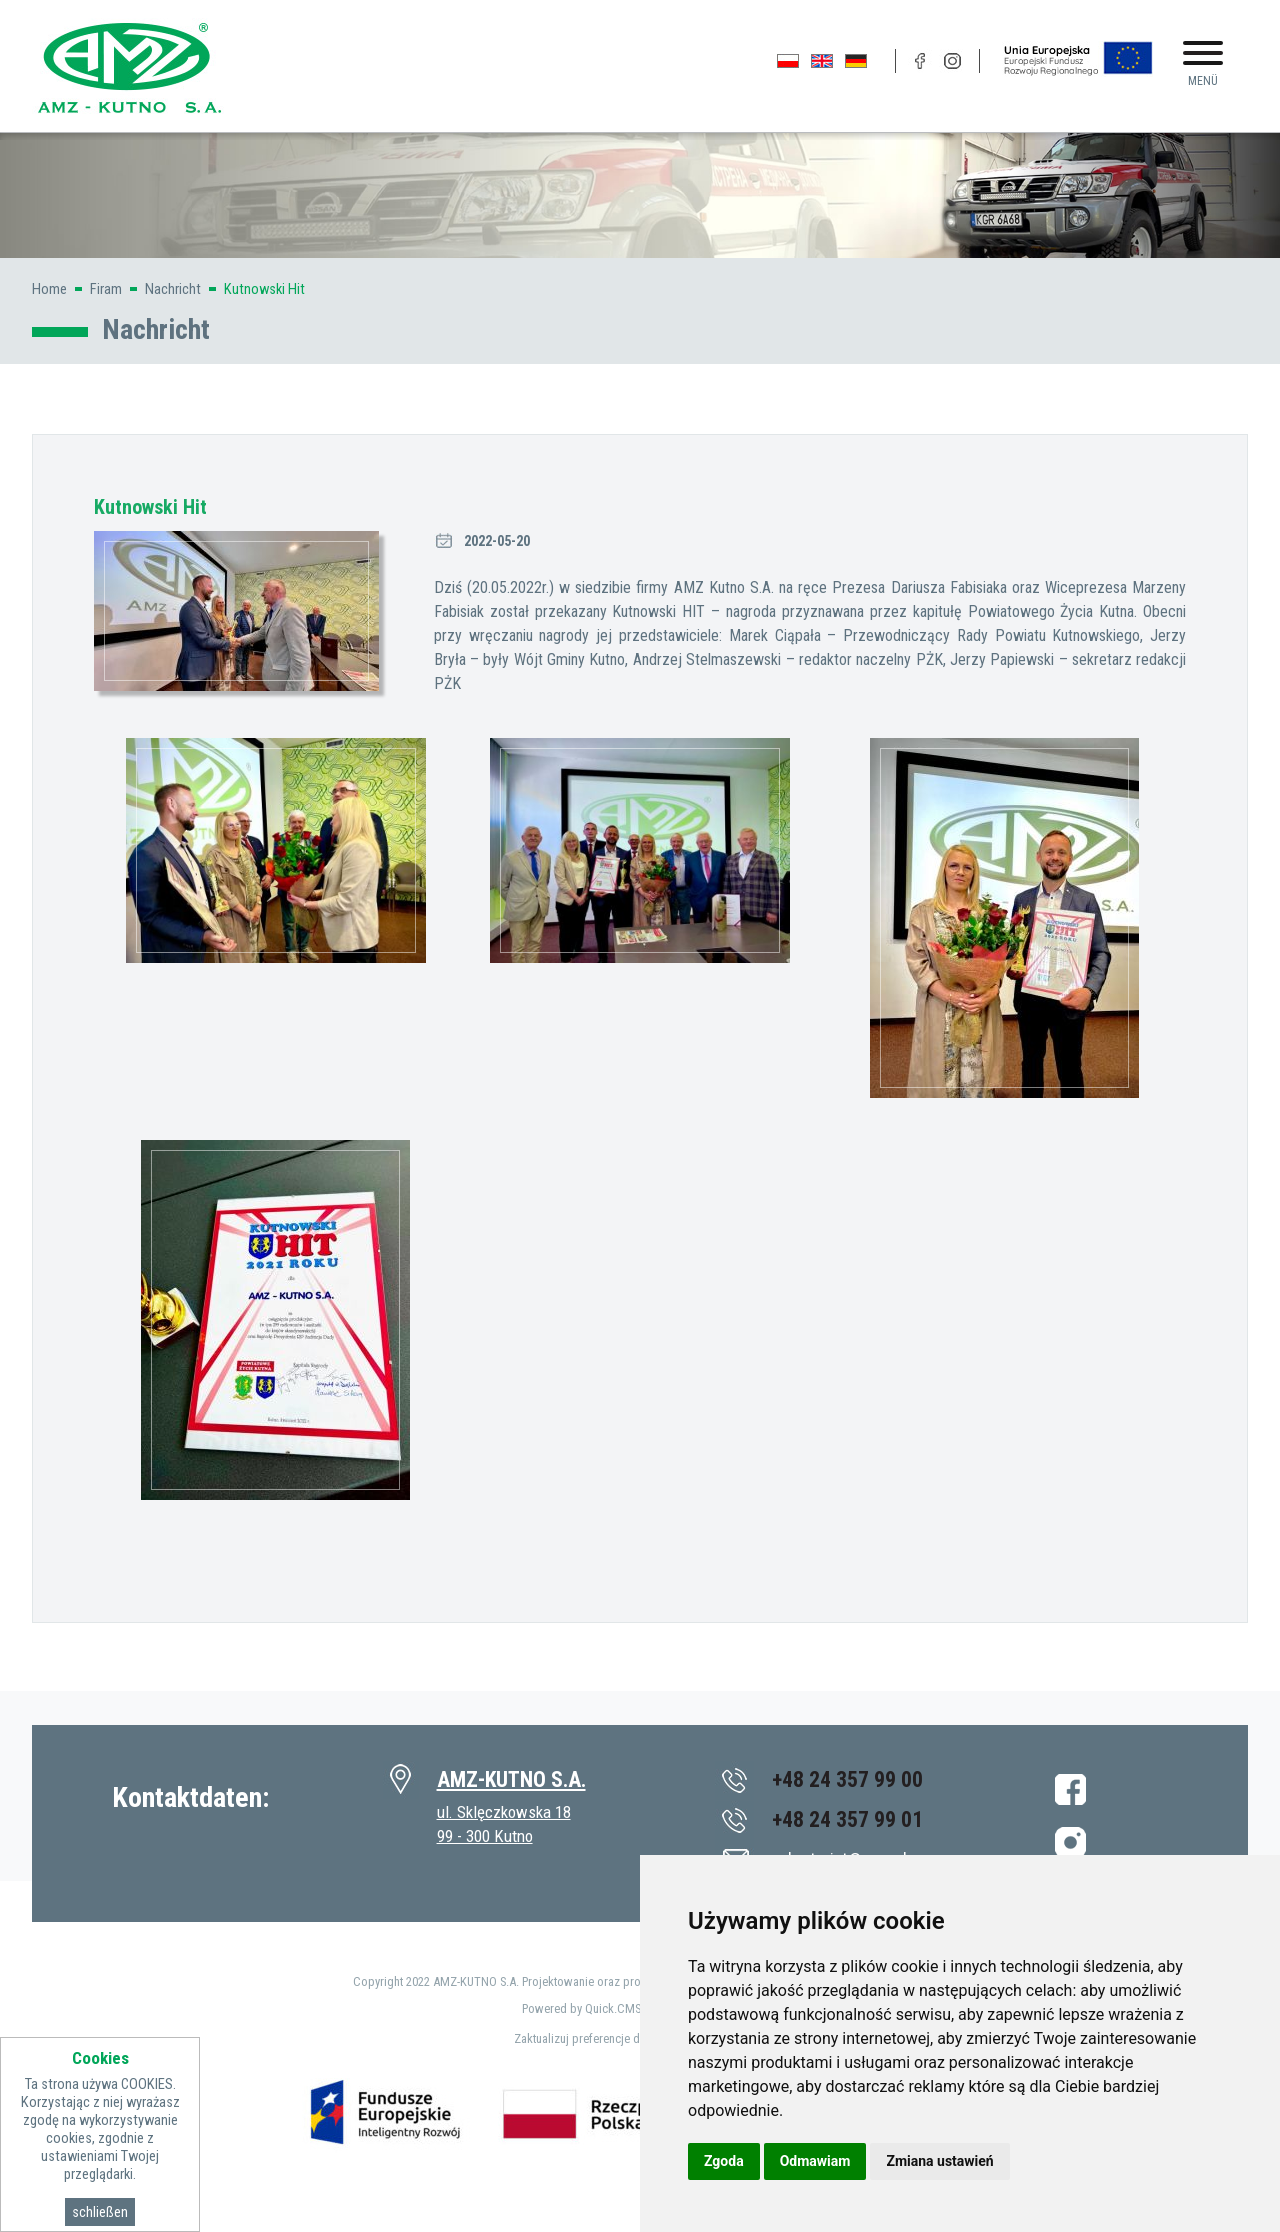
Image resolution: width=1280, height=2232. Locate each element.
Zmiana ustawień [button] (939, 2161)
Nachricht (173, 289)
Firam (106, 289)
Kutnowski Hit (264, 289)
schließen (100, 2212)
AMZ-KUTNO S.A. (511, 1779)
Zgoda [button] (724, 2161)
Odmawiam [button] (815, 2161)
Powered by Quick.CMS (581, 2008)
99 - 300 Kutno (485, 1836)
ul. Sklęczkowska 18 (504, 1812)
